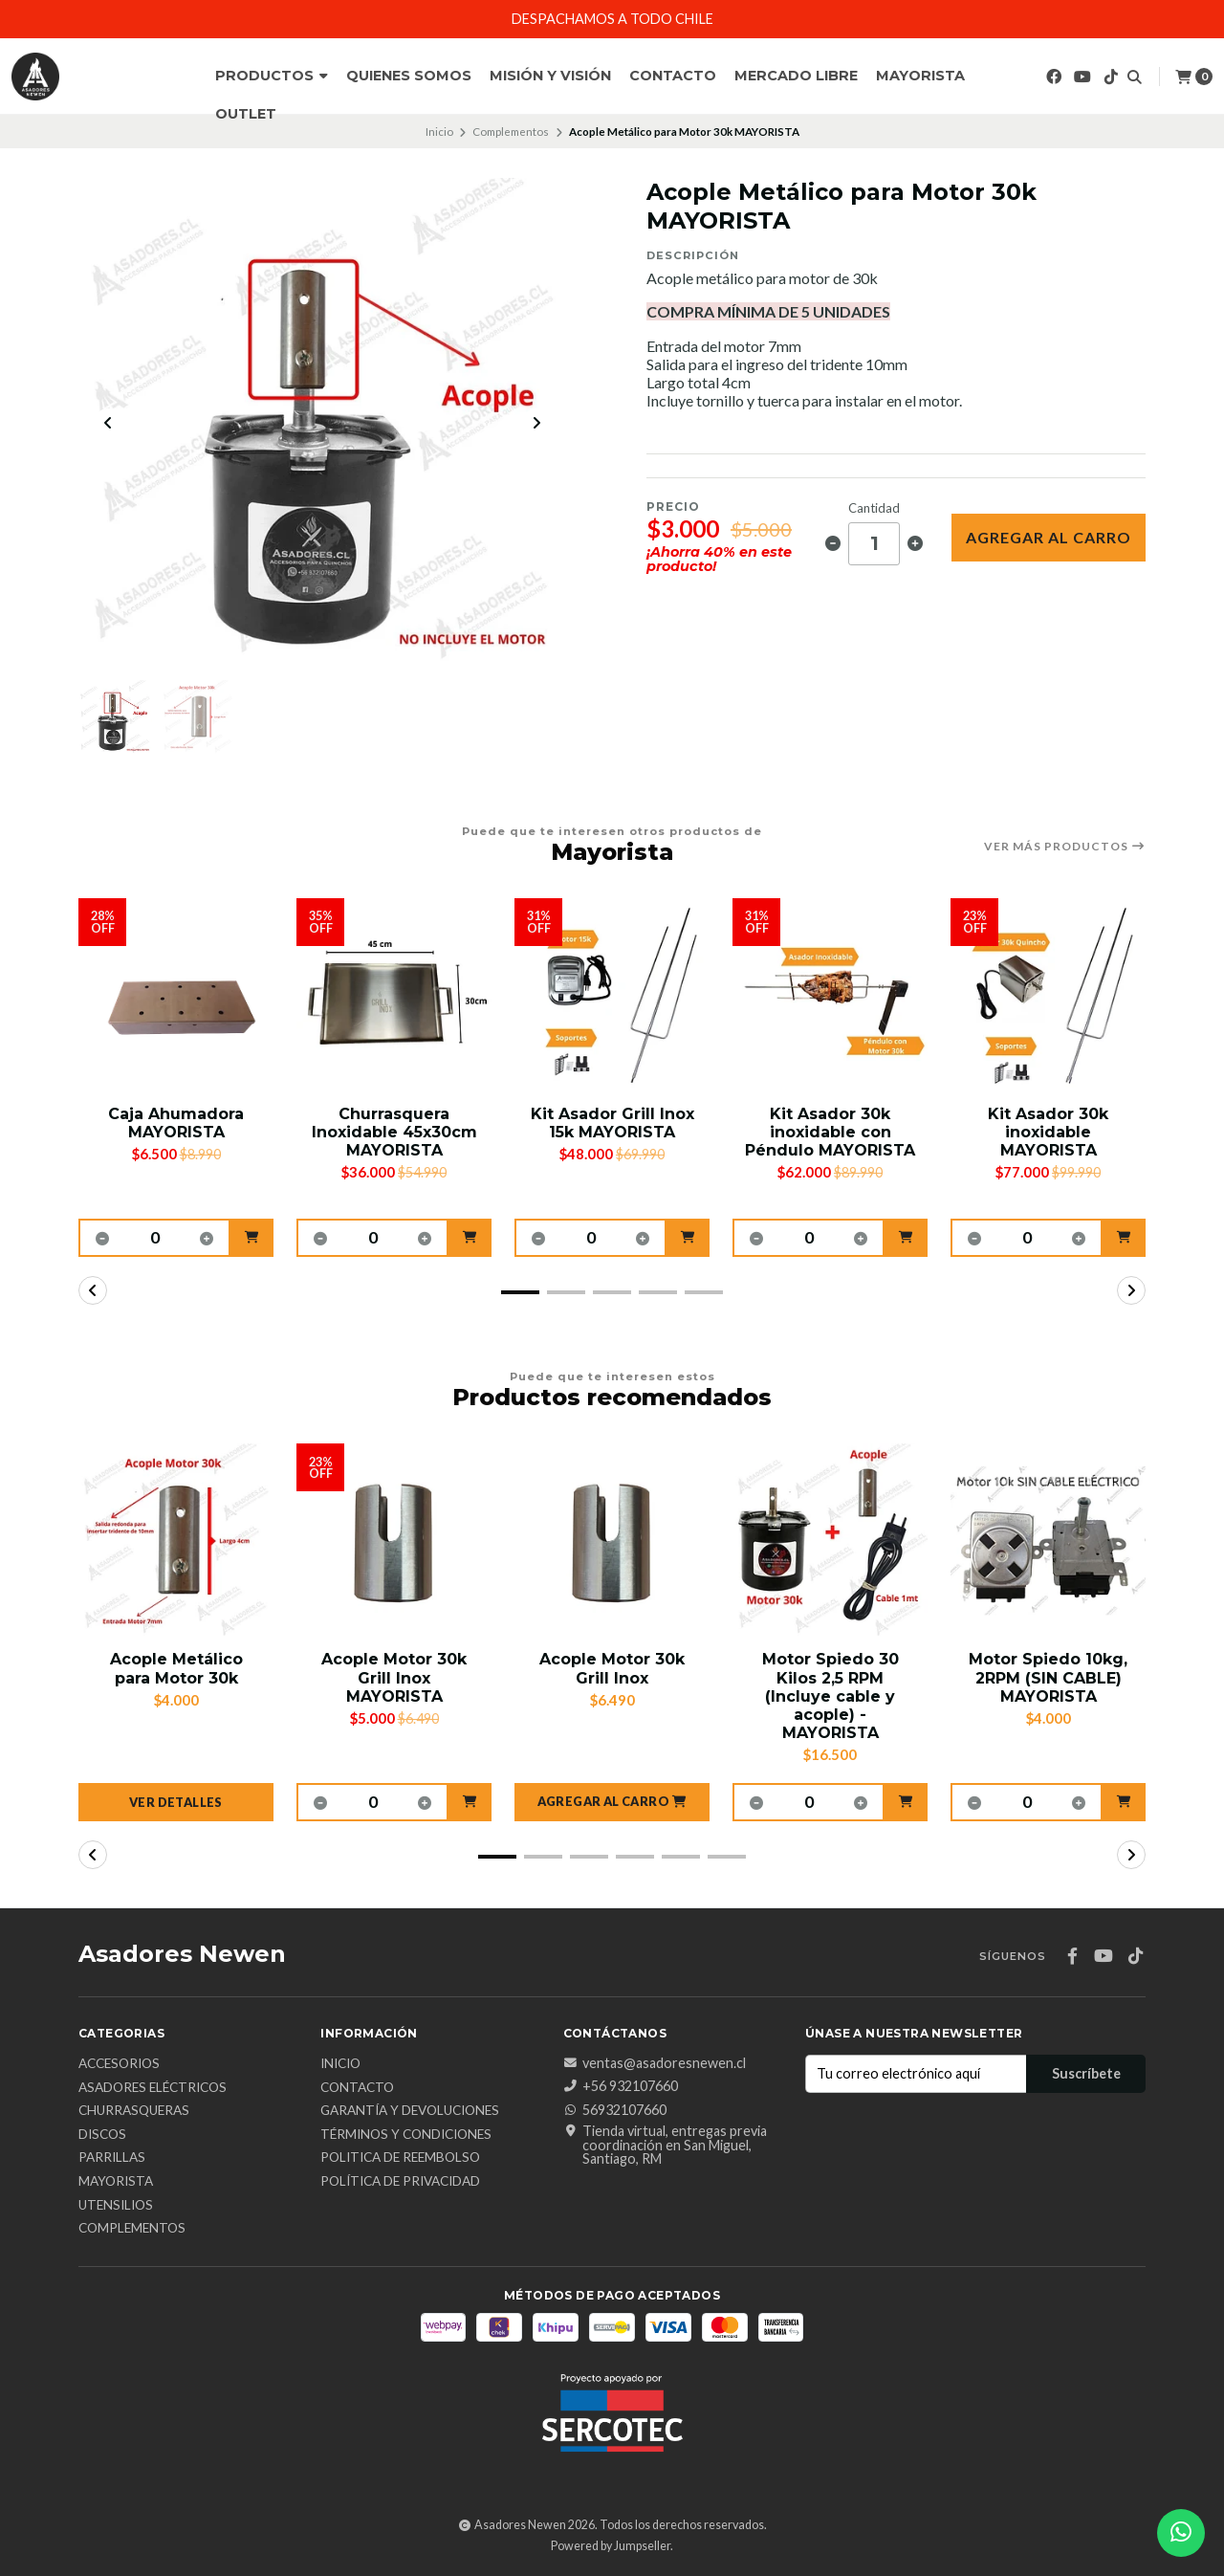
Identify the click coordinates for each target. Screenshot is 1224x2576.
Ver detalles (176, 1802)
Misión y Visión (550, 75)
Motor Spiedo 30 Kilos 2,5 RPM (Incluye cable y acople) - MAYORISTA (830, 1696)
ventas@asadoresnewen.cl (654, 2063)
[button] (251, 1238)
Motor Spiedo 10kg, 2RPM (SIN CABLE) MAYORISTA (1048, 1677)
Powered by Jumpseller (610, 2546)
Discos (102, 2135)
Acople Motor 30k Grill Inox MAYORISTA (394, 1677)
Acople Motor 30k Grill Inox (612, 1668)
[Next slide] (536, 422)
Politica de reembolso (400, 2158)
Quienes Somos (408, 75)
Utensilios (115, 2206)
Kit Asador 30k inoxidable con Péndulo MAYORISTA (830, 1132)
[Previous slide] (108, 422)
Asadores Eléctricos (152, 2088)
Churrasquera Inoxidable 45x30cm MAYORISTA (394, 1132)
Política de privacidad (400, 2182)
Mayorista (920, 75)
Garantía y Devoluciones (409, 2111)
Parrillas (111, 2158)
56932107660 (615, 2110)
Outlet (245, 113)
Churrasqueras (133, 2111)
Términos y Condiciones (406, 2135)
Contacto (672, 75)
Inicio (439, 131)
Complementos (510, 131)
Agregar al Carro (1048, 537)
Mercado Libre (796, 75)
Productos (271, 75)
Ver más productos (1065, 846)
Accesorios (119, 2064)
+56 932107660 (620, 2086)
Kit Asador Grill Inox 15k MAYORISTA (612, 1123)
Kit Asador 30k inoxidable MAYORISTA (1048, 1132)
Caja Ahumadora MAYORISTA (176, 1123)
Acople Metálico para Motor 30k (176, 1668)
